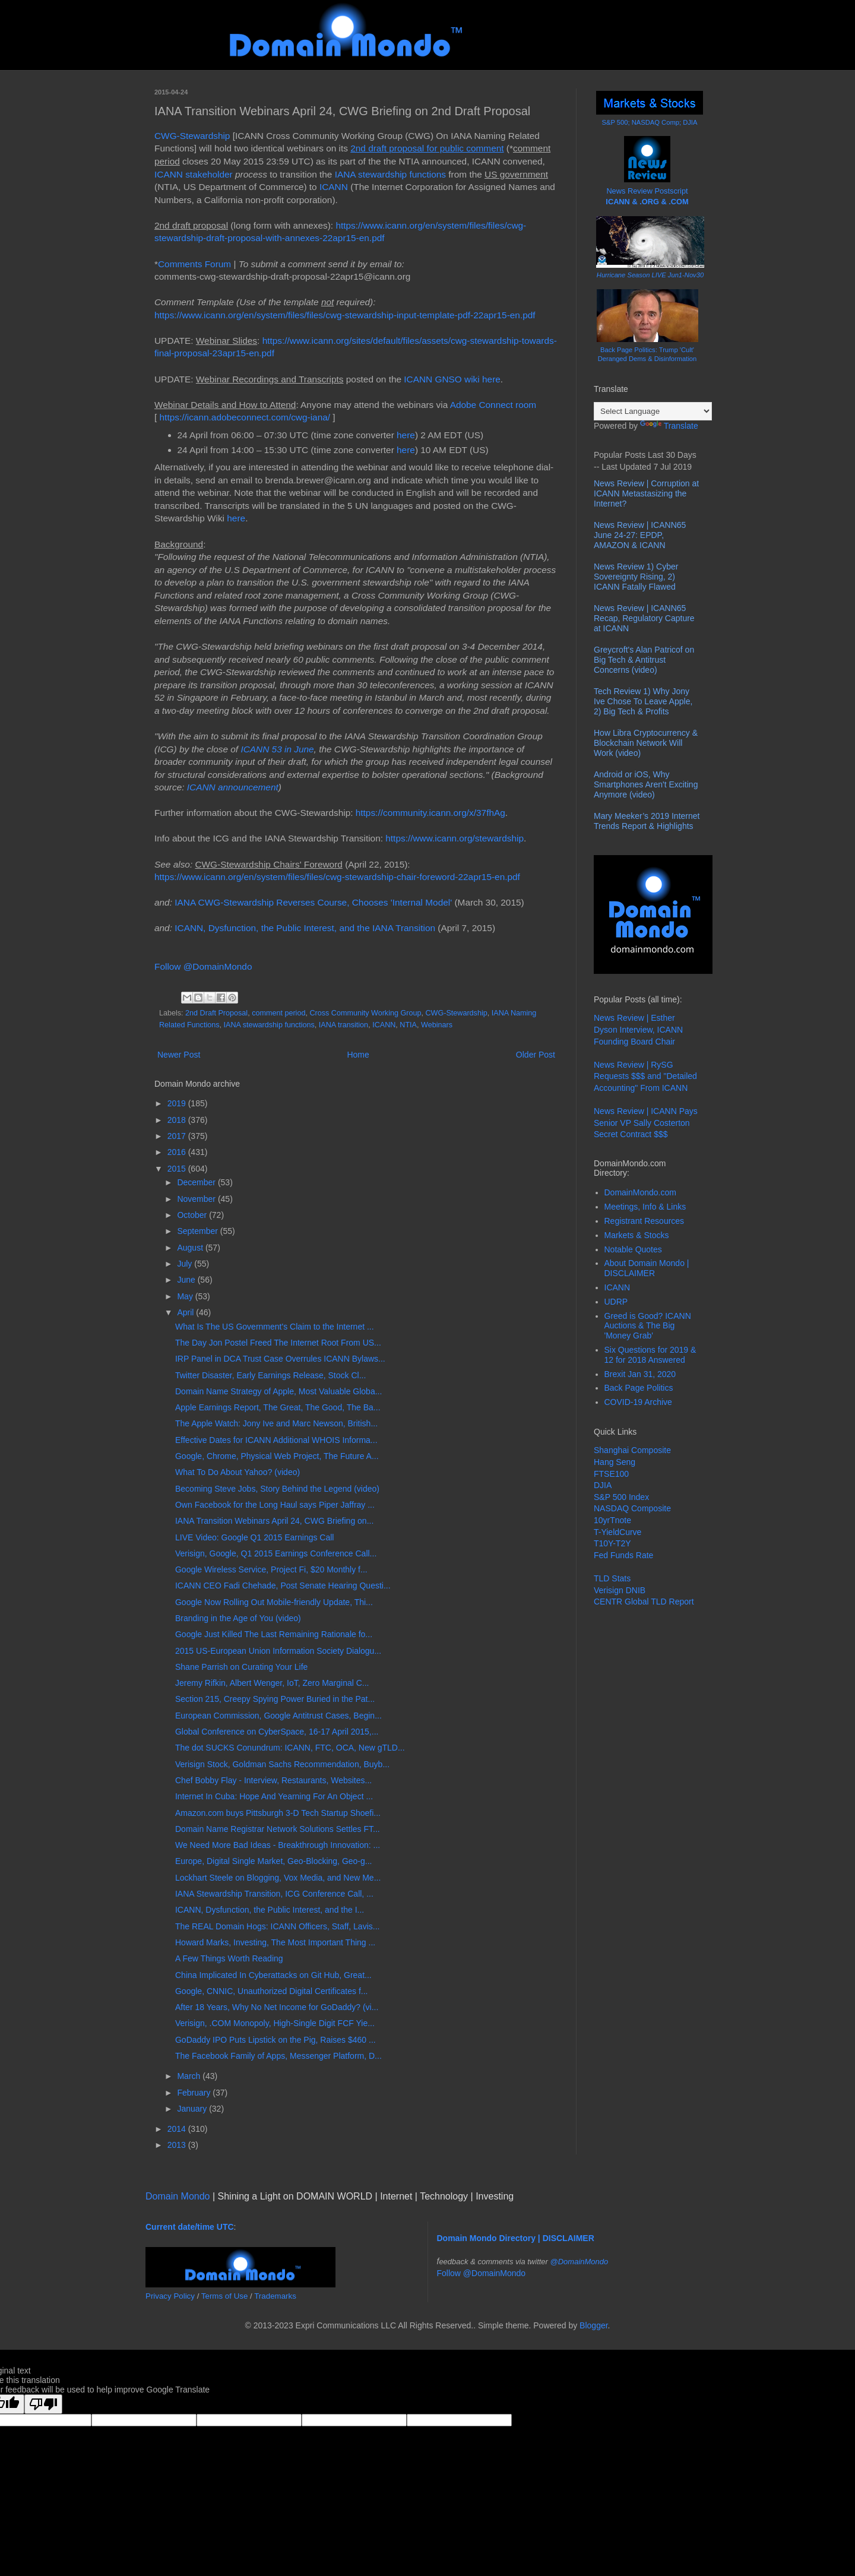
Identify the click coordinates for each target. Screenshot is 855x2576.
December (197, 1182)
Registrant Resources (644, 1221)
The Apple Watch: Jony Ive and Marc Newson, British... (276, 1423)
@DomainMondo (579, 2261)
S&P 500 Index (621, 1497)
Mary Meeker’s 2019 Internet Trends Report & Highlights (646, 821)
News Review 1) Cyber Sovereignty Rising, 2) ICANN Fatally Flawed (636, 576)
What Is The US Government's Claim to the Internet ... (274, 1326)
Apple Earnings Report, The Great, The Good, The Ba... (278, 1407)
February (195, 2092)
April (186, 1312)
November (197, 1199)
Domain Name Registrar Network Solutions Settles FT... (277, 1829)
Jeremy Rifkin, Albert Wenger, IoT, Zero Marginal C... (272, 1683)
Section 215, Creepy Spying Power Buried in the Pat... (275, 1699)
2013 (177, 2145)
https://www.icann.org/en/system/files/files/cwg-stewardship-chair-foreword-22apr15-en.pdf (337, 877)
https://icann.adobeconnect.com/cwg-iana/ (245, 417)
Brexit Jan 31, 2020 (640, 1374)
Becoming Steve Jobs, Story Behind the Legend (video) (277, 1488)
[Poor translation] (43, 2404)
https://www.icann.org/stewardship (454, 838)
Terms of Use (224, 2296)
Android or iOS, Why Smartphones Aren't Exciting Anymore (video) (646, 784)
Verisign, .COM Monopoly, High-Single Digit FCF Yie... (275, 2023)
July (185, 1263)
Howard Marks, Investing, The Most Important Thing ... (275, 1942)
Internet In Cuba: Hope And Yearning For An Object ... (274, 1796)
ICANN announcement (232, 787)
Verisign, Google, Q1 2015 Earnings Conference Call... (275, 1553)
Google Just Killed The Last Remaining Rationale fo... (273, 1634)
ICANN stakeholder (193, 174)
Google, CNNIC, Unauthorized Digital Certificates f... (271, 1991)
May (186, 1296)
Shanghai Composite (632, 1450)
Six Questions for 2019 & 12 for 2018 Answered (650, 1355)
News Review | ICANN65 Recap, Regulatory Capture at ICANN (644, 618)
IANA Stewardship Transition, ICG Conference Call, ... (274, 1893)
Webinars (436, 1025)
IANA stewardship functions (390, 174)
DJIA (603, 1485)
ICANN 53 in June (277, 749)
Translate (669, 426)
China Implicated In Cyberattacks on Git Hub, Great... (273, 1975)
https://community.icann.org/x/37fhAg (430, 813)
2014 (177, 2129)
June (187, 1279)
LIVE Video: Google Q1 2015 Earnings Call (254, 1537)
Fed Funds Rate (623, 1555)
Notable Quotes (633, 1249)
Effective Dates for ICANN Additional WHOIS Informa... (276, 1440)
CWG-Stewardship (192, 136)
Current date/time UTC (189, 2227)
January (193, 2108)
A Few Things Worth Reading (229, 1958)
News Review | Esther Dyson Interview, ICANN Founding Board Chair (638, 1029)
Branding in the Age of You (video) (238, 1618)
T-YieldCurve (617, 1532)
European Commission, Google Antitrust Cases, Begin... (278, 1715)
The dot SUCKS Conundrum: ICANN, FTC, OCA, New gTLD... (290, 1747)
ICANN (333, 187)
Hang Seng (614, 1462)
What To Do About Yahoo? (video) (237, 1472)
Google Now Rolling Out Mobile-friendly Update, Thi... (274, 1602)
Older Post (535, 1054)
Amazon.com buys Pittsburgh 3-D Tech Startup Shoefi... (278, 1813)
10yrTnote (612, 1520)
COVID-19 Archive (638, 1402)
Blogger (593, 2325)
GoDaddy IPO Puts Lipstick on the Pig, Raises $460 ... (275, 2040)
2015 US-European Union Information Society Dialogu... (278, 1651)
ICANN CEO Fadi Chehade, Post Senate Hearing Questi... (283, 1585)
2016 (177, 1152)
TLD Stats (612, 1578)
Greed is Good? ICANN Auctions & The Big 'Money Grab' (647, 1326)
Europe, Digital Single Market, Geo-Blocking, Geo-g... (273, 1861)
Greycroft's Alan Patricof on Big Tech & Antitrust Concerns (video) (644, 660)
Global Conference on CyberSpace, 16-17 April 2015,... (276, 1731)
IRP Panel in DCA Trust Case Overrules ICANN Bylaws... (280, 1358)
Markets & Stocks (636, 1235)
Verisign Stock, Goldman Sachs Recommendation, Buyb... (282, 1764)
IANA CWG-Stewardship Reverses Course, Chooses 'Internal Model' (313, 902)
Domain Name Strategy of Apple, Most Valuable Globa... (278, 1391)
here (406, 435)
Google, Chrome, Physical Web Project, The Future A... (277, 1456)
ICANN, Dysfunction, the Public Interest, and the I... (269, 1909)
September (198, 1231)
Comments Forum (194, 264)
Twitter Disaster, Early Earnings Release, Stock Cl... (270, 1375)
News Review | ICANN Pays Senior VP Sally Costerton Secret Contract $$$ (646, 1122)
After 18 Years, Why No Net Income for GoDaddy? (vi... (276, 2007)
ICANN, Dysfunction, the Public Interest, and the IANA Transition (305, 928)
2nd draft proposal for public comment (427, 148)
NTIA (408, 1025)
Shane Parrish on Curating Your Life (241, 1667)
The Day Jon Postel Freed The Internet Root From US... (278, 1342)
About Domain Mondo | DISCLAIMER (646, 1268)
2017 (177, 1136)
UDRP (616, 1301)
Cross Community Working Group (365, 1013)
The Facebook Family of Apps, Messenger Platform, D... (278, 2056)
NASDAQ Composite (632, 1508)
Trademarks (275, 2296)
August (191, 1247)
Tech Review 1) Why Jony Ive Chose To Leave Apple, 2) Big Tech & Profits (643, 701)
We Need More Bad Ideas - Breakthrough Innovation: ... (277, 1845)
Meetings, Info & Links (645, 1206)
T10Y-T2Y (612, 1543)
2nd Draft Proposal (216, 1013)
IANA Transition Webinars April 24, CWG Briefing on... (274, 1521)
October (193, 1215)
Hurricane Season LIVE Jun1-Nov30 (650, 275)
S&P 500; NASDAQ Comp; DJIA (650, 122)
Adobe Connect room (493, 405)
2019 (177, 1103)
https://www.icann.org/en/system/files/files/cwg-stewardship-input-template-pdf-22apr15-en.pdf (345, 315)
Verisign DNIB (619, 1590)
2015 (177, 1168)
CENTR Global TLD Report (644, 1601)
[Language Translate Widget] (653, 411)
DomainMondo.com (640, 1192)
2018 (177, 1120)
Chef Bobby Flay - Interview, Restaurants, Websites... (273, 1780)
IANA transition (343, 1025)
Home (358, 1054)
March (189, 2076)
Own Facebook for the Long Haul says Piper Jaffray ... (275, 1504)
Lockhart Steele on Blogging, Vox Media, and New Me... (278, 1877)
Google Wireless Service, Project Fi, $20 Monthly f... (271, 1569)
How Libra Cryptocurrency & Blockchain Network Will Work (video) (646, 743)
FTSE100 (611, 1474)
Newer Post (178, 1054)
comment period (278, 1013)
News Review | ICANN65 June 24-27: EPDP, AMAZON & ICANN (640, 535)
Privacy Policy (170, 2296)
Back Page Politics (638, 1388)
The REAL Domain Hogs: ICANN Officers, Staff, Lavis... (277, 1926)
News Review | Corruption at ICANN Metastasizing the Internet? (646, 493)
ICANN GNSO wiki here (452, 379)
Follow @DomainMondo (203, 966)
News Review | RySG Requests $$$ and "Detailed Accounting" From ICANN (645, 1076)
